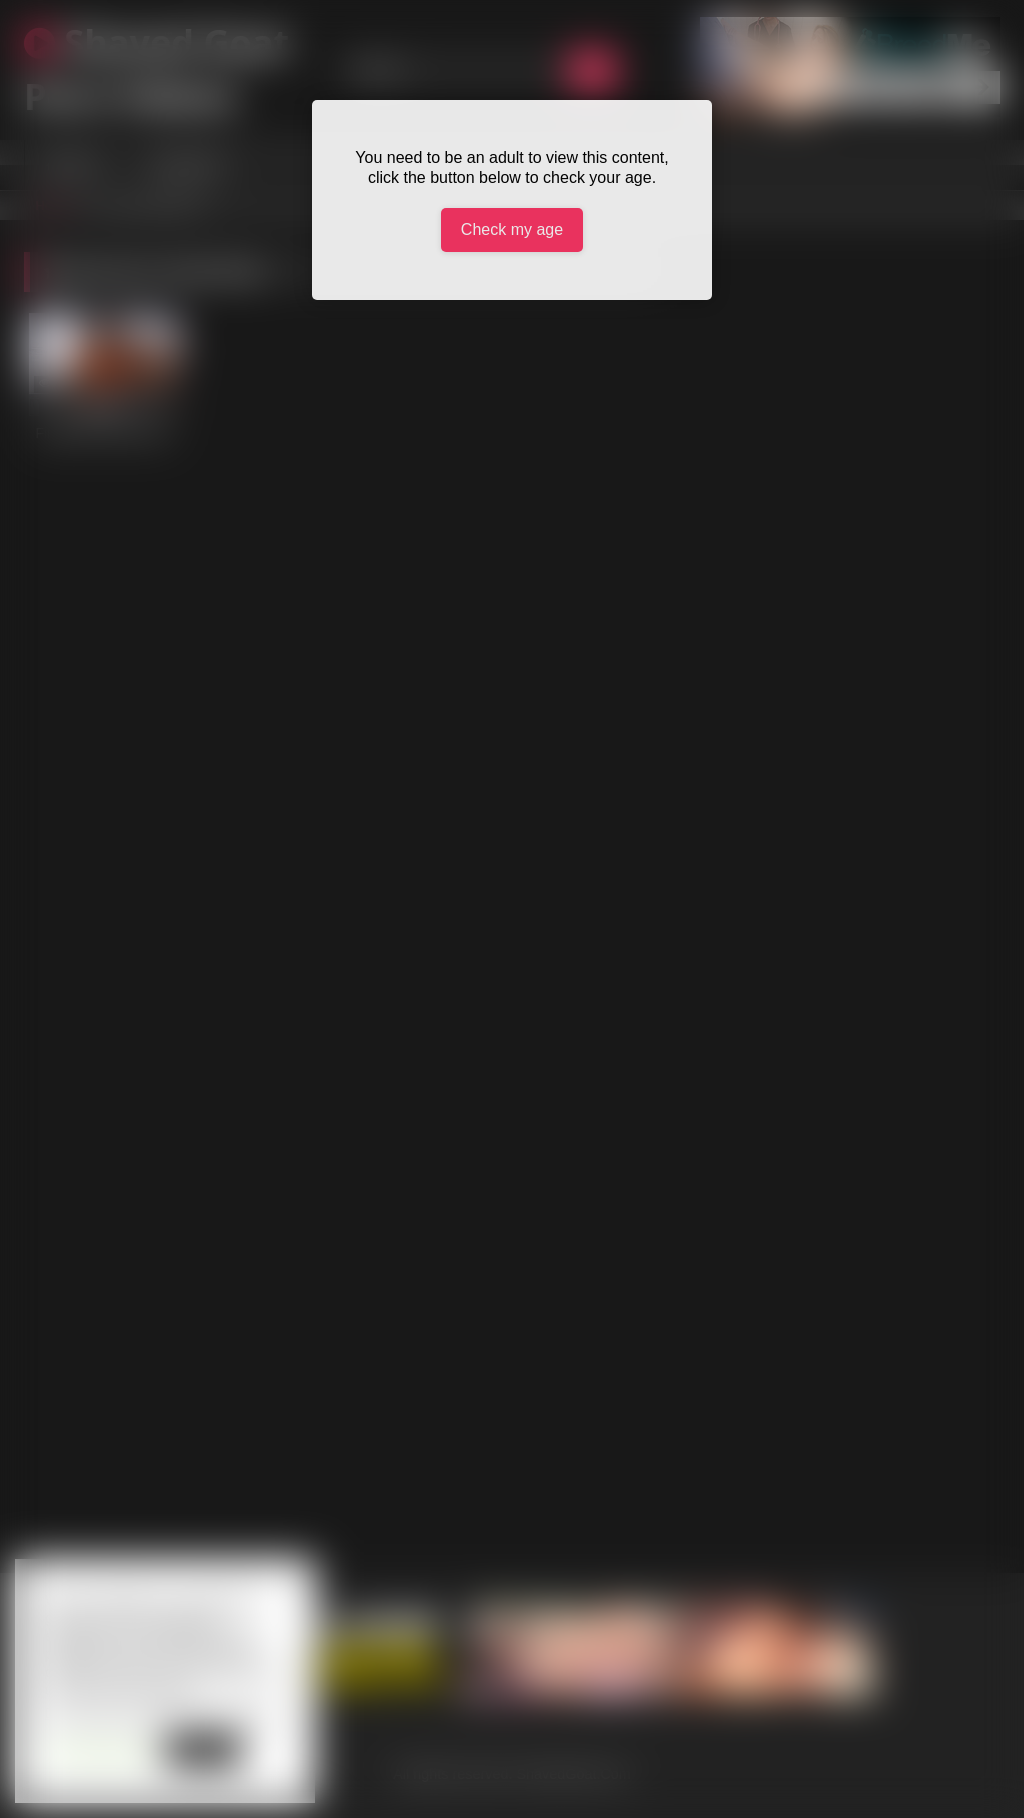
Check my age (512, 229)
